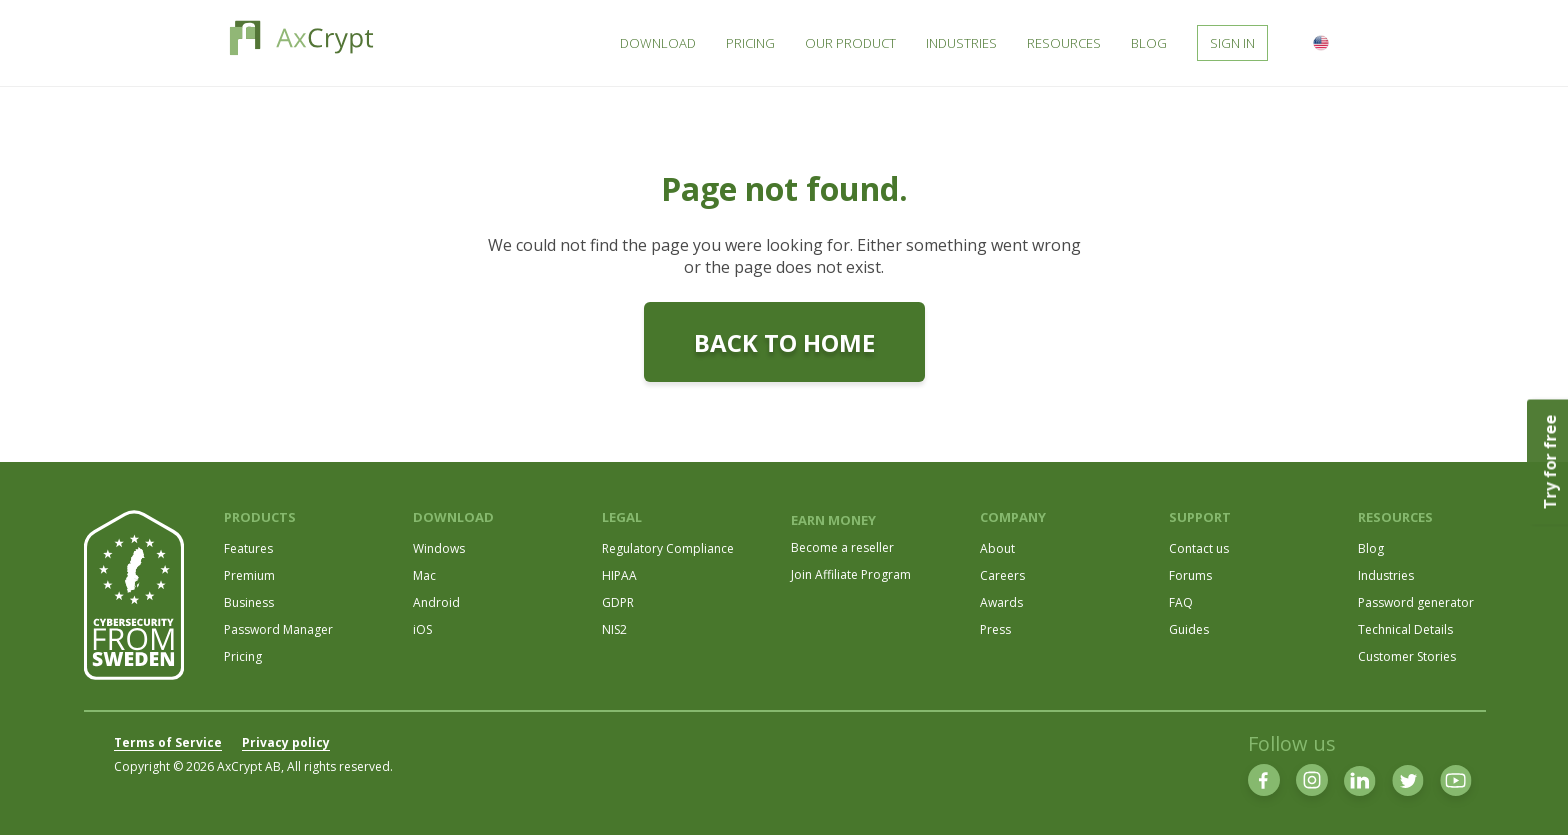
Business (249, 602)
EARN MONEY (833, 520)
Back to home (784, 342)
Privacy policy (286, 742)
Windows (439, 548)
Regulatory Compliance (668, 548)
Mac (424, 575)
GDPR (618, 602)
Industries (1386, 575)
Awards (1001, 602)
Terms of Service (168, 742)
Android (436, 602)
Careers (1002, 575)
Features (248, 548)
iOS (422, 629)
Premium (249, 575)
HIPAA (619, 575)
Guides (1189, 629)
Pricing (243, 656)
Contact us (1199, 548)
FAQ (1181, 602)
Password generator (1416, 602)
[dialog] (1530, 795)
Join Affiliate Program (851, 574)
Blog (1371, 548)
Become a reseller (842, 547)
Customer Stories (1407, 656)
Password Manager (278, 629)
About (997, 548)
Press (995, 629)
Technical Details (1405, 629)
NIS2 (614, 629)
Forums (1190, 575)
